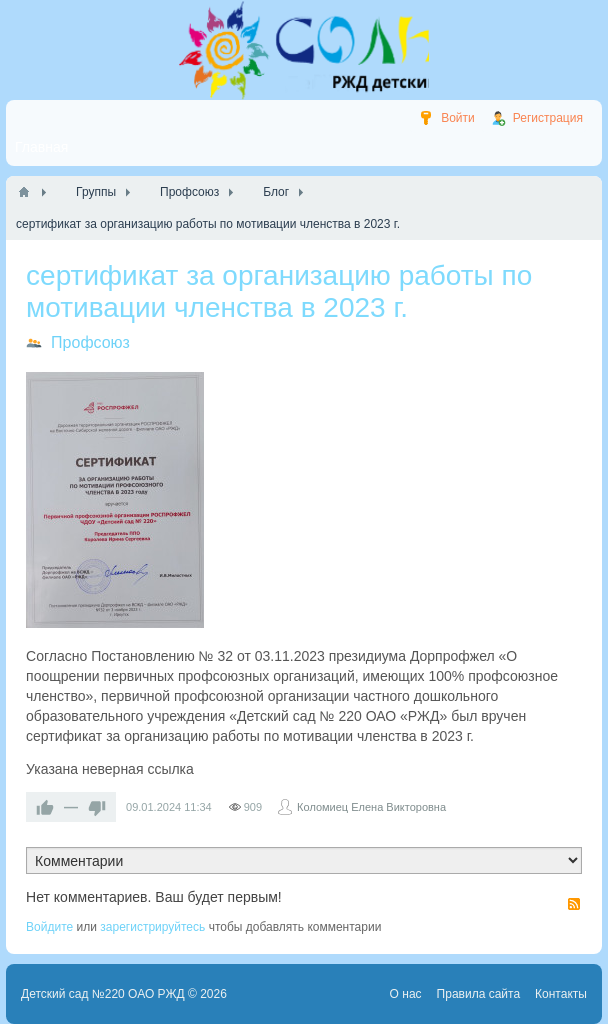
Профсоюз (90, 342)
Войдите (49, 927)
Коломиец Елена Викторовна (371, 807)
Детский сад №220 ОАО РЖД (103, 994)
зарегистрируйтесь (152, 927)
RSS (574, 904)
